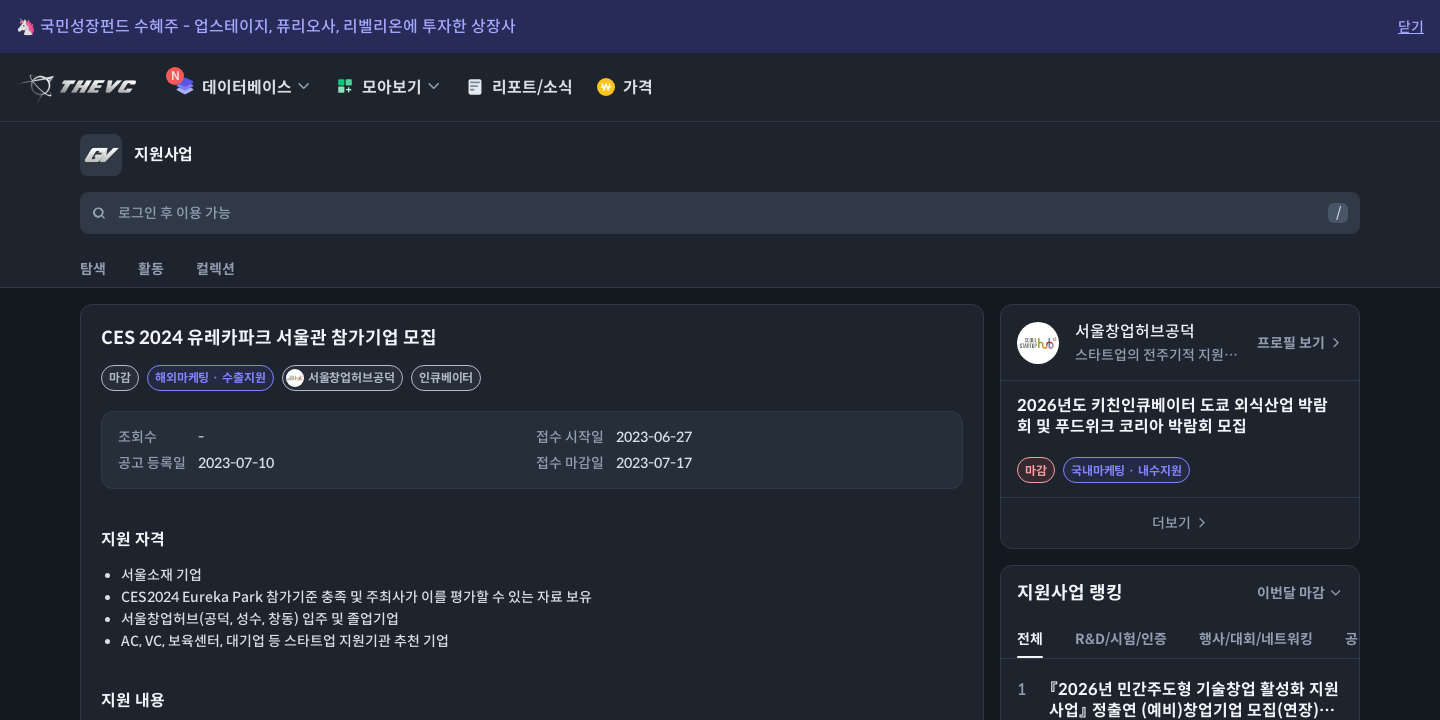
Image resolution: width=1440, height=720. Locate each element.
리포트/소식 (519, 87)
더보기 (1180, 523)
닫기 (1411, 27)
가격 (625, 87)
